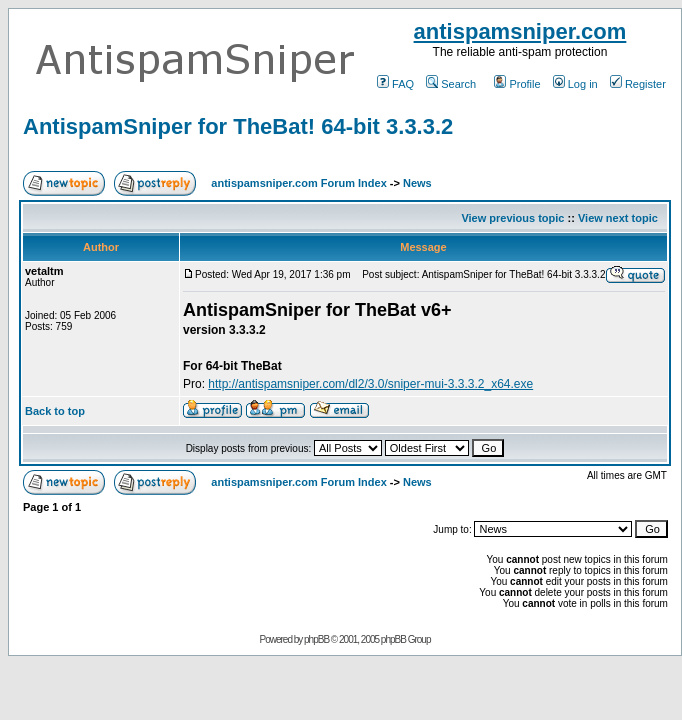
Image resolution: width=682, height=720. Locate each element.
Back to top (55, 411)
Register (638, 84)
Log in (575, 84)
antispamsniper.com (520, 31)
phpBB (316, 639)
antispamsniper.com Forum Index (298, 183)
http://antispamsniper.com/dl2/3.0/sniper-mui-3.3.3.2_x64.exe (370, 384)
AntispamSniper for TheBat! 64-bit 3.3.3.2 (238, 126)
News (417, 183)
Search (451, 84)
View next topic (618, 218)
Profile (517, 84)
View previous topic (512, 218)
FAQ (395, 84)
